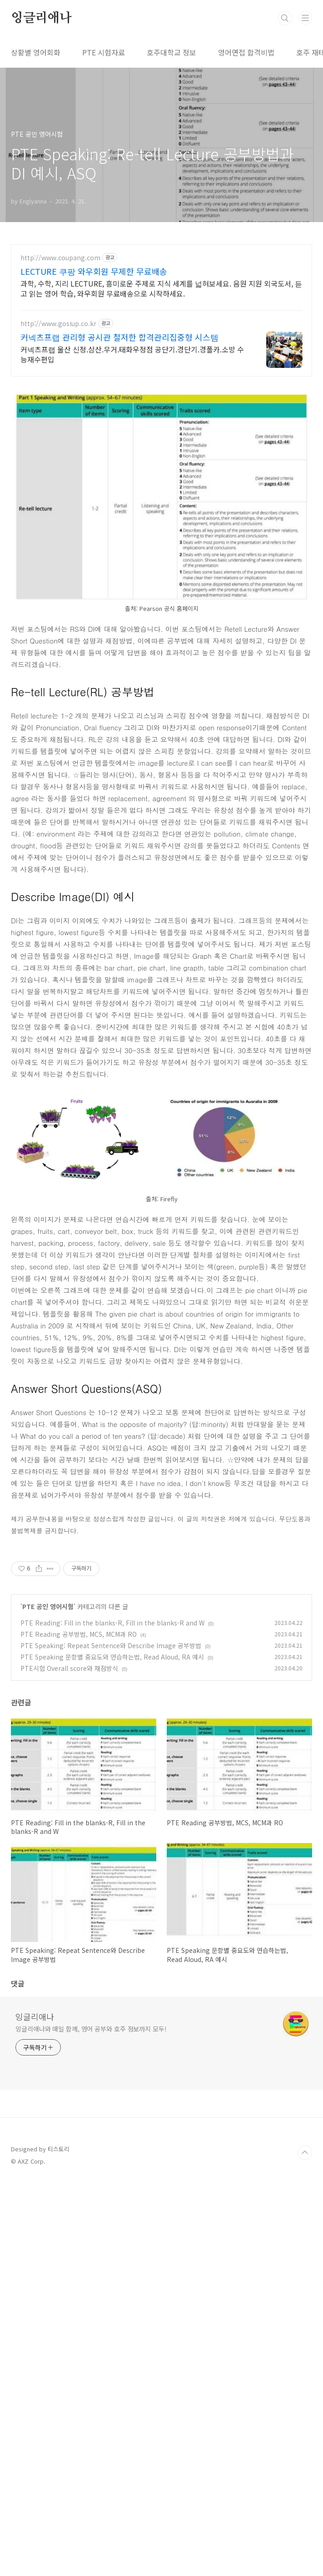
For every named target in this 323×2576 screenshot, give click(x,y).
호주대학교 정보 (171, 52)
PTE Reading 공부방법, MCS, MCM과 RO (78, 2027)
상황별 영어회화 (35, 52)
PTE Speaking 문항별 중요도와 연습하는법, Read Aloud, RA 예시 (112, 2050)
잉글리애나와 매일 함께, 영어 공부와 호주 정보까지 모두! (91, 2422)
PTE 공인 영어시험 (48, 2000)
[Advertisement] (88, 294)
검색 (285, 18)
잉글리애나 (41, 18)
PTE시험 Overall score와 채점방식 (69, 2061)
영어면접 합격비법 (246, 52)
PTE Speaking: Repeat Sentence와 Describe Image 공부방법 (110, 2039)
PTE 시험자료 (103, 52)
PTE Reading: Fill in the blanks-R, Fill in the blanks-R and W (112, 2016)
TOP (305, 2546)
